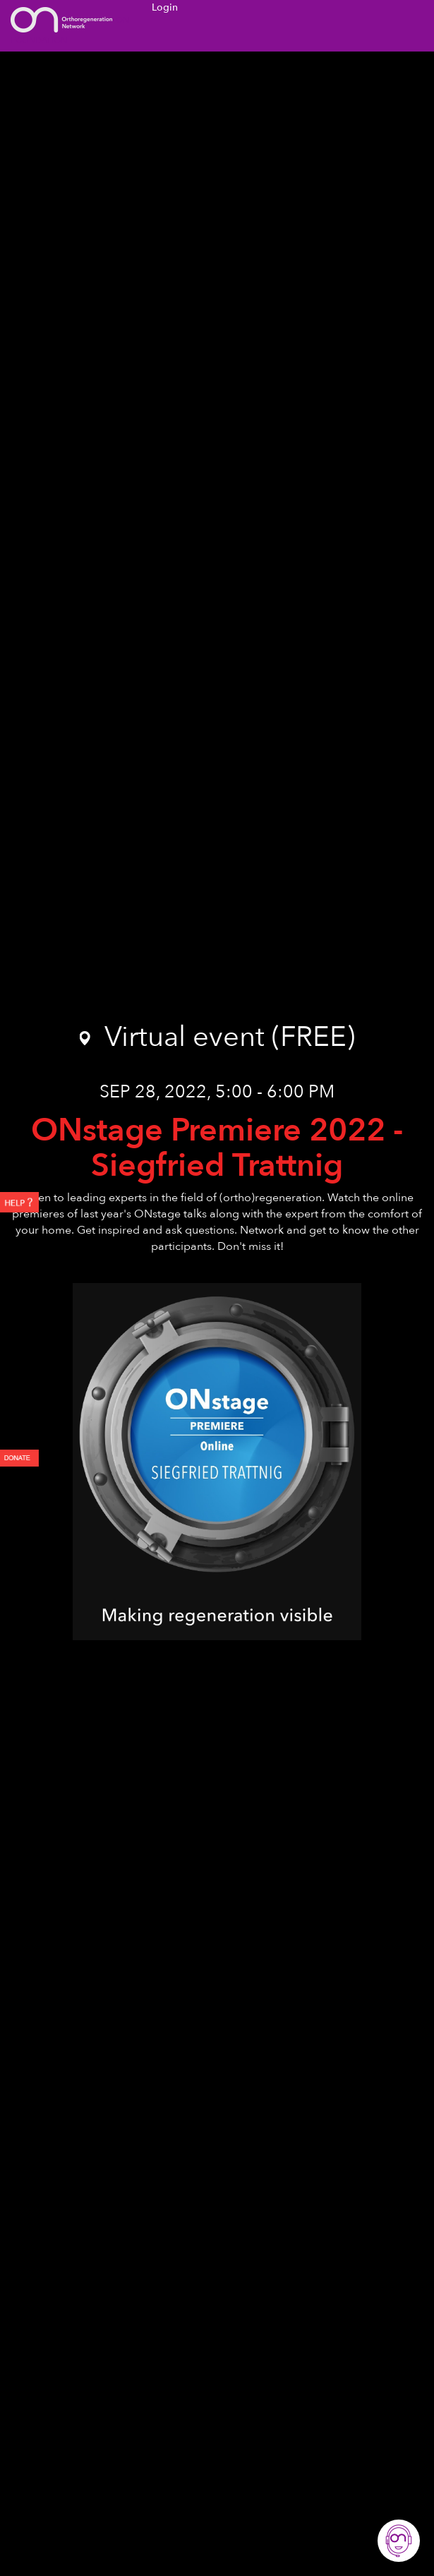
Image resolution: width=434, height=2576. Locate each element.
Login (165, 7)
